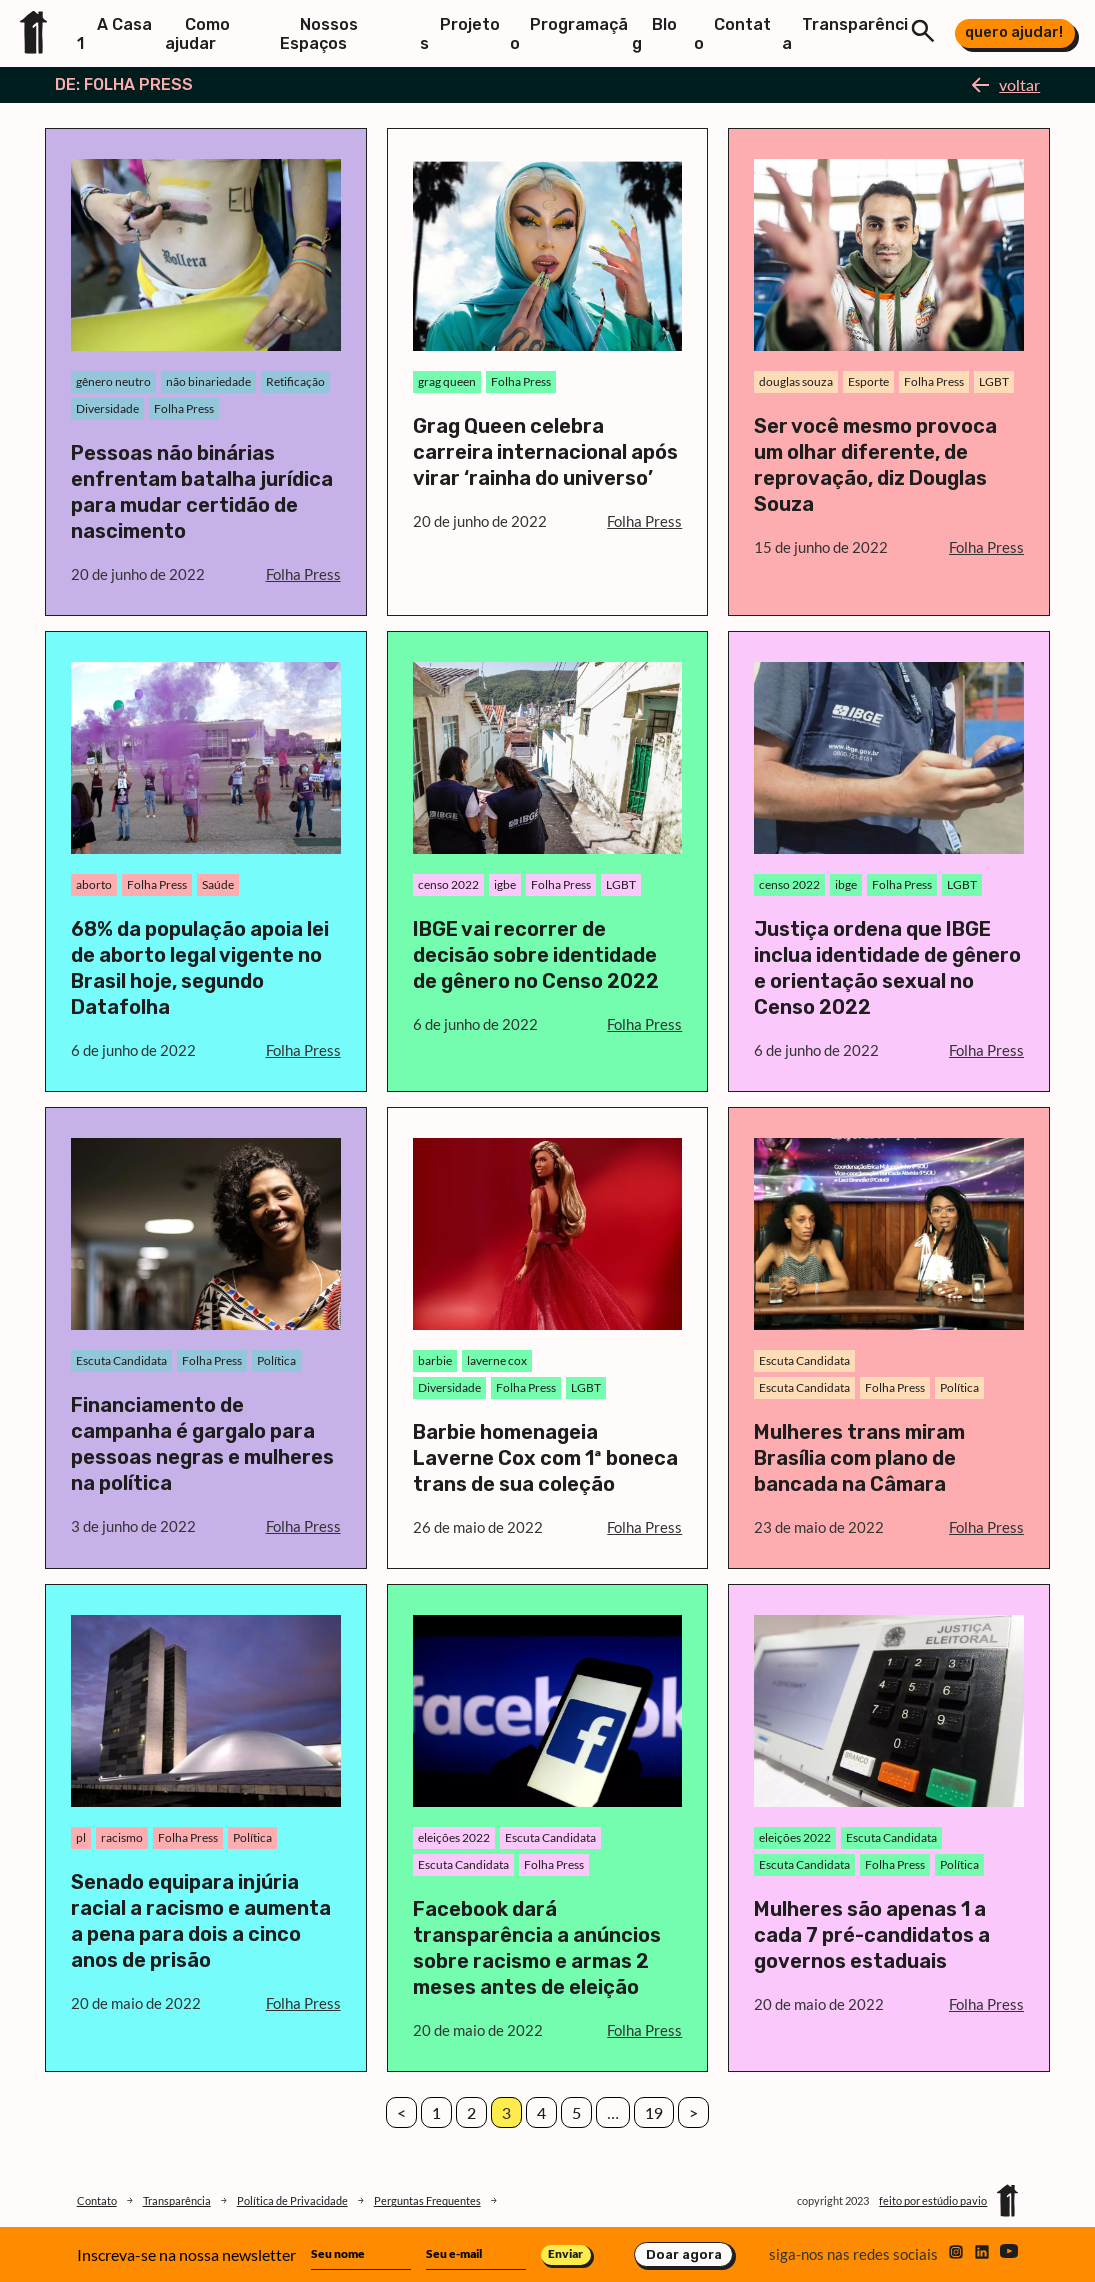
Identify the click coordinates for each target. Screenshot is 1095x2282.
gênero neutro (113, 381)
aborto (94, 884)
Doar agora (684, 2254)
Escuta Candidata (121, 1360)
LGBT (994, 381)
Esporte (868, 381)
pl (81, 1837)
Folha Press (184, 408)
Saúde (218, 884)
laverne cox (497, 1360)
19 (654, 2112)
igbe (505, 884)
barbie (435, 1360)
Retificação (295, 381)
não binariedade (208, 381)
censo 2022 (448, 884)
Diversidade (107, 408)
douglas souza (796, 381)
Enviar (565, 2253)
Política (276, 1360)
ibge (846, 884)
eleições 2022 (454, 1837)
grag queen (447, 381)
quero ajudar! (1014, 32)
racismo (122, 1837)
